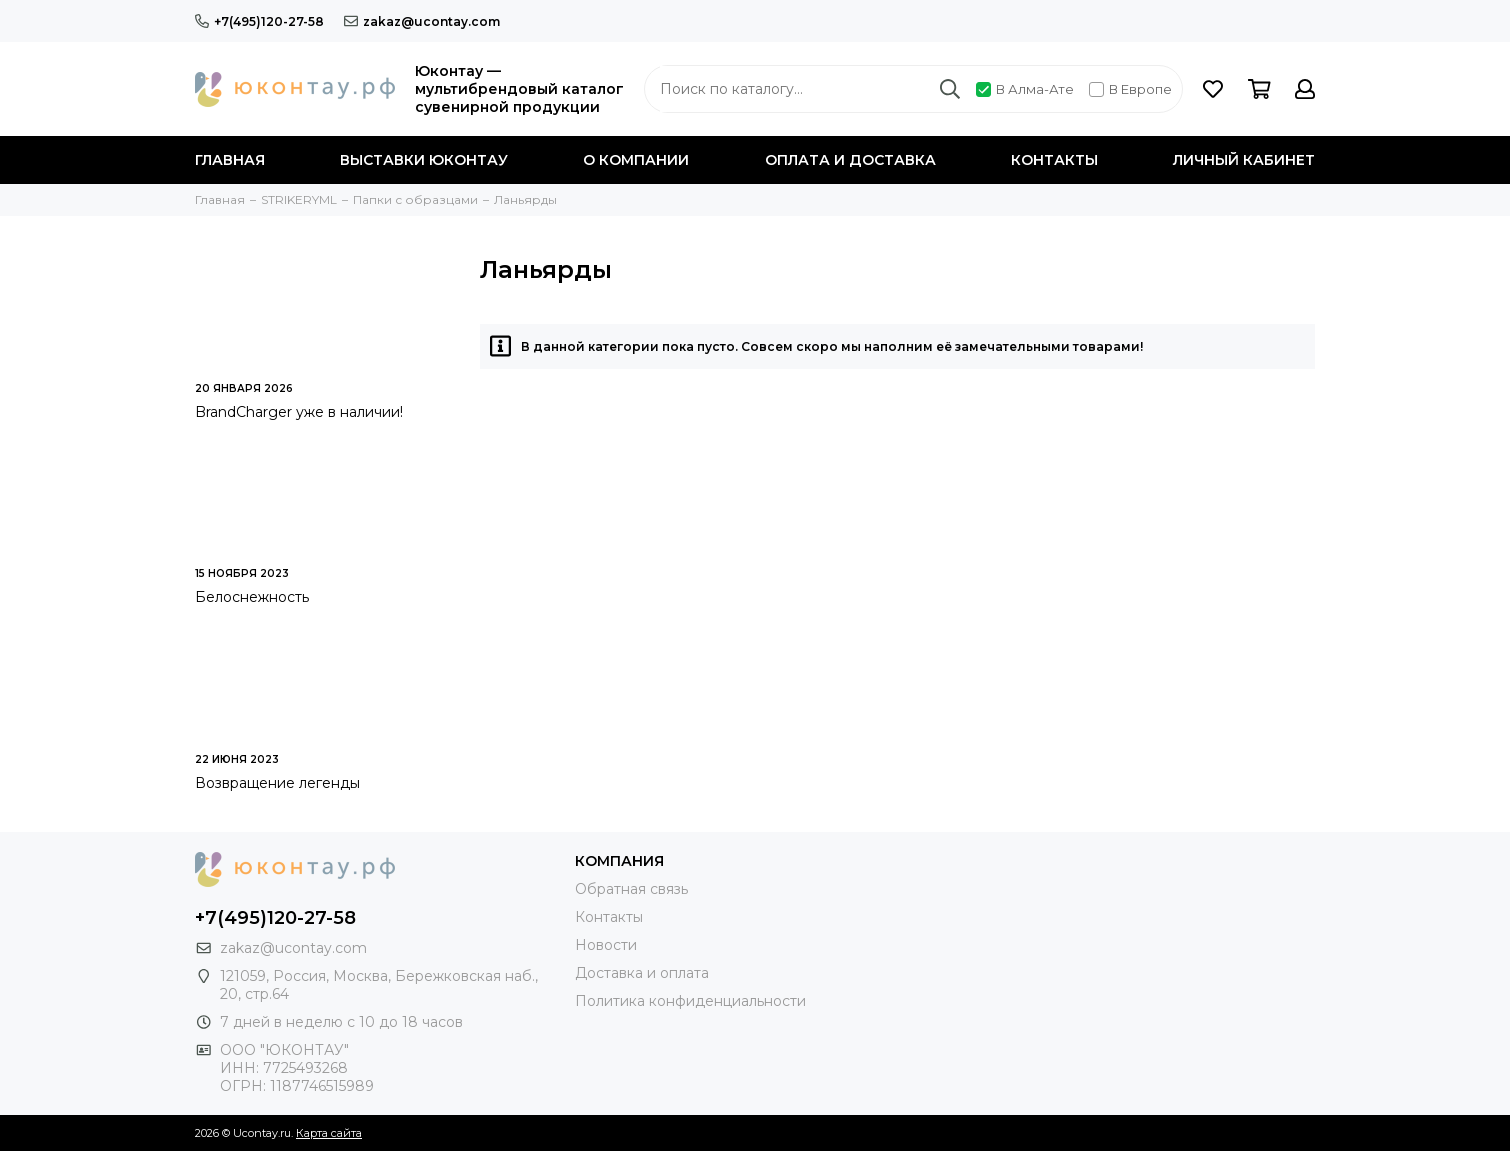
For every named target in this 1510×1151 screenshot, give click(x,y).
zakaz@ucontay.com (422, 21)
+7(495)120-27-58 (259, 21)
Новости (606, 945)
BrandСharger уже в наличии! (299, 412)
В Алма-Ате (1025, 89)
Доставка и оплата (642, 973)
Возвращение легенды (277, 783)
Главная (230, 160)
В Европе (1130, 89)
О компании (636, 160)
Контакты (1054, 160)
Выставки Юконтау (424, 160)
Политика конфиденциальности (690, 1001)
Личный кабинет (1244, 160)
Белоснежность (252, 597)
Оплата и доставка (850, 160)
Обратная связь (631, 889)
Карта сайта (329, 1133)
